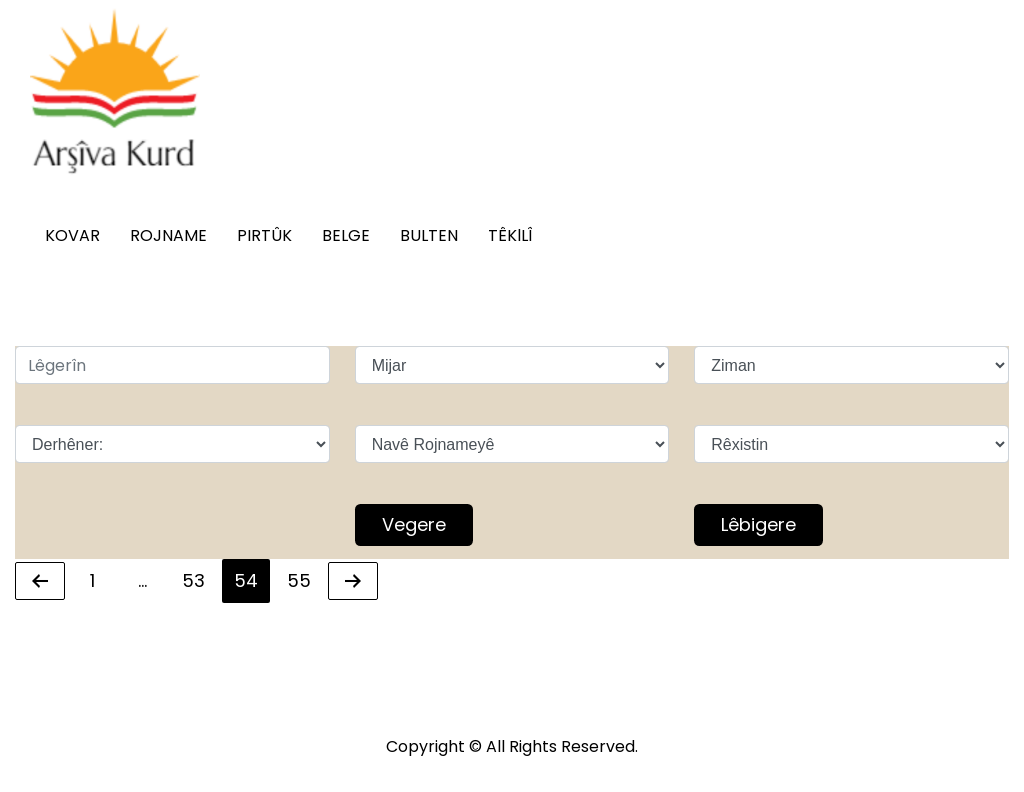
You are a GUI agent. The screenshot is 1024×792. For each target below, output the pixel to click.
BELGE (346, 235)
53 (199, 578)
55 (304, 578)
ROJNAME (168, 235)
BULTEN (429, 235)
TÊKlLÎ (510, 235)
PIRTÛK (264, 235)
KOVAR (72, 235)
